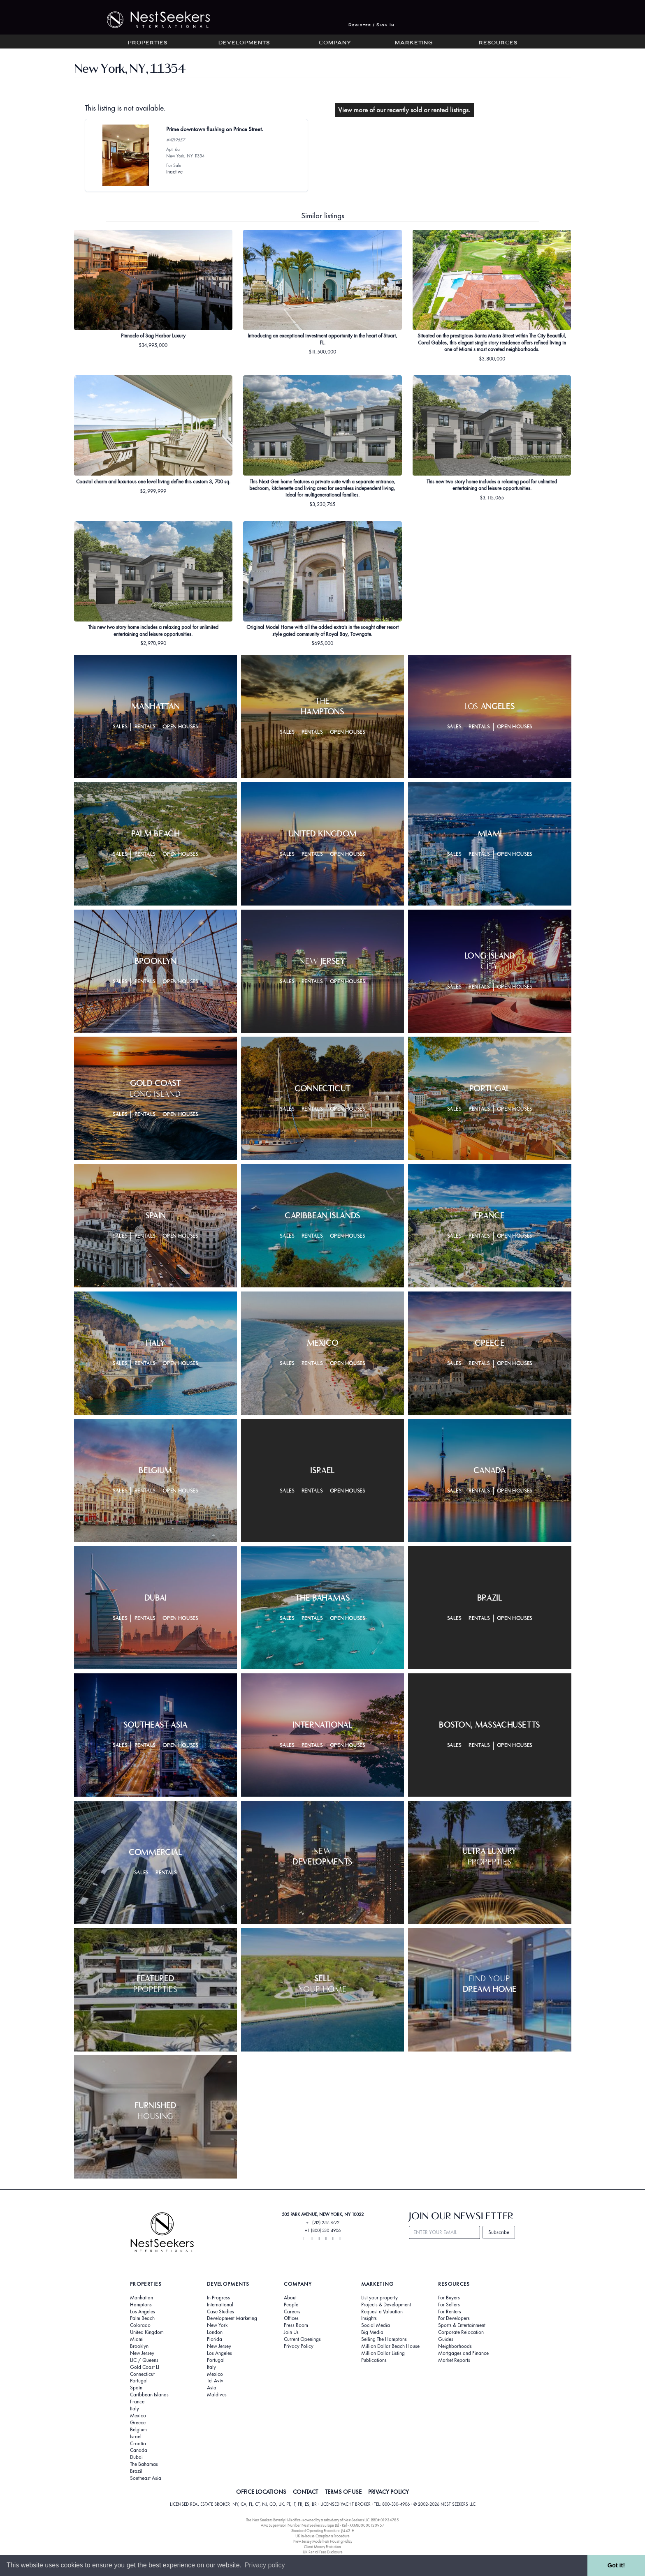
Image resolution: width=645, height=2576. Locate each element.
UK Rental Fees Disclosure (323, 2552)
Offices (291, 2318)
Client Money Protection (322, 2546)
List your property (379, 2297)
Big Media (372, 2332)
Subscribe (498, 2232)
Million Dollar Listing (383, 2353)
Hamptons (141, 2304)
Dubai (136, 2457)
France (137, 2401)
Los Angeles (142, 2311)
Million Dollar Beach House (390, 2346)
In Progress (218, 2297)
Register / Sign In (371, 25)
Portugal (139, 2380)
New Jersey (142, 2353)
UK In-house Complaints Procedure (322, 2536)
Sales (120, 727)
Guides (445, 2339)
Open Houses (180, 727)
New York (217, 2325)
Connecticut (142, 2374)
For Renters (449, 2311)
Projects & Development (386, 2304)
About (290, 2297)
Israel (136, 2436)
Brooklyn (139, 2346)
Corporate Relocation (461, 2332)
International (220, 2304)
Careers (292, 2311)
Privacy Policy (298, 2346)
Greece (138, 2422)
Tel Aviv (215, 2380)
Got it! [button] (616, 2565)
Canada (138, 2450)
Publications (374, 2360)
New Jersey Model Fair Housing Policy (322, 2541)
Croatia (138, 2443)
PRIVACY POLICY (388, 2491)
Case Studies (220, 2311)
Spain (136, 2387)
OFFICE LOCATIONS (261, 2491)
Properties (147, 43)
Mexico (138, 2415)
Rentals (145, 727)
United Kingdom (147, 2332)
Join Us (291, 2332)
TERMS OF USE (343, 2491)
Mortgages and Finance (463, 2353)
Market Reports (454, 2360)
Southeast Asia (145, 2478)
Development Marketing (232, 2318)
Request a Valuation (382, 2311)
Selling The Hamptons (384, 2339)
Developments (244, 43)
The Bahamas (144, 2464)
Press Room (296, 2325)
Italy (134, 2408)
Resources (498, 43)
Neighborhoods (455, 2346)
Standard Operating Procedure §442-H (322, 2530)
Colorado (140, 2325)
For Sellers (449, 2304)
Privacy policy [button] (265, 2565)
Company (335, 43)
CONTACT (305, 2491)
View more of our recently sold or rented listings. (404, 109)
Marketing (414, 43)
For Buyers (449, 2297)
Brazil (136, 2471)
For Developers (454, 2318)
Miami (137, 2339)
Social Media (375, 2325)
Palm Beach (142, 2318)
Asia (211, 2387)
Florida (214, 2339)
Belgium (138, 2429)
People (291, 2304)
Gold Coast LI (144, 2367)
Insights (369, 2318)
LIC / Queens (144, 2360)
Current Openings (302, 2339)
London (215, 2332)
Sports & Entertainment (461, 2325)
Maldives (217, 2394)
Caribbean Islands (149, 2394)
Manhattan (141, 2297)
